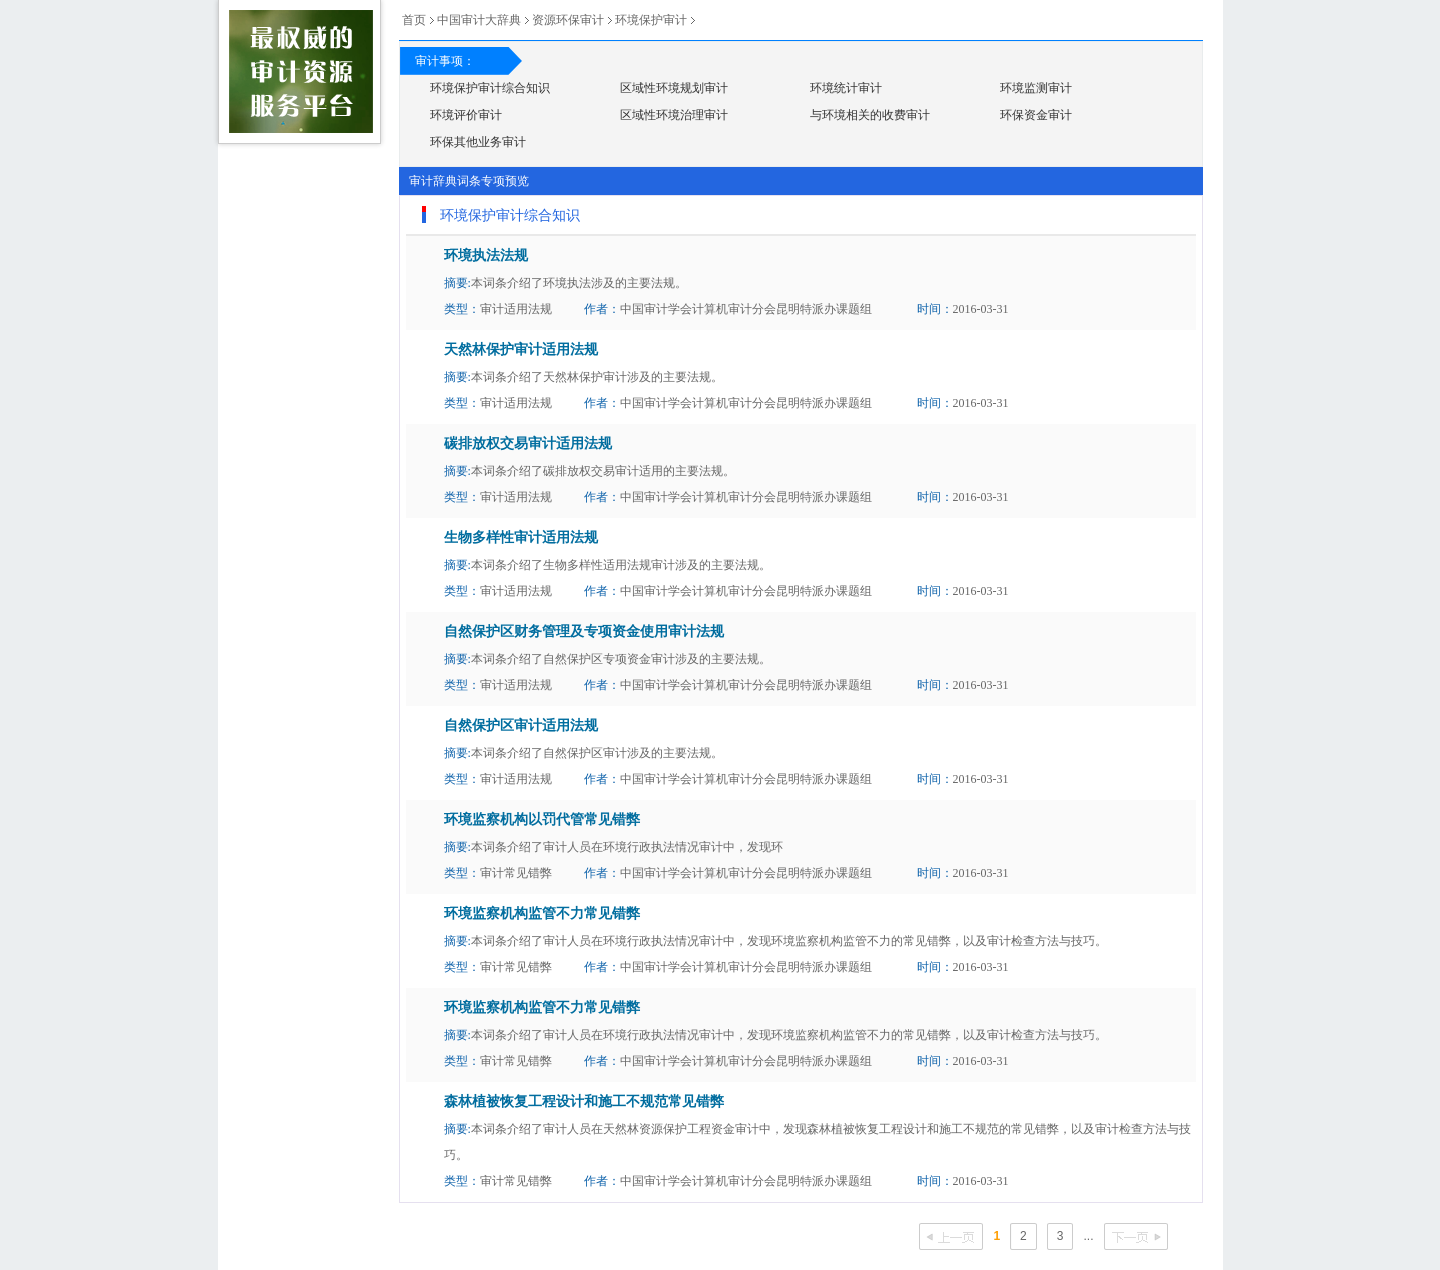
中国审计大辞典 (479, 20)
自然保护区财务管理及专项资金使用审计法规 (584, 631)
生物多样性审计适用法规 (521, 537)
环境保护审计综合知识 (490, 88)
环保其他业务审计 (478, 142)
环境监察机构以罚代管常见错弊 (542, 819)
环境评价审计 (466, 115)
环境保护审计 (651, 20)
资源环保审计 (568, 20)
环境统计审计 (846, 88)
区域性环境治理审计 (674, 115)
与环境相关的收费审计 (870, 115)
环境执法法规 (486, 255)
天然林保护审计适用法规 (521, 349)
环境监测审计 (1036, 88)
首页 (414, 20)
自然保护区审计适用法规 (521, 725)
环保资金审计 (1036, 115)
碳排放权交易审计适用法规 (528, 443)
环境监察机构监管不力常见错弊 (542, 913)
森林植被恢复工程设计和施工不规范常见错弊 (584, 1101)
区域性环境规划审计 (674, 88)
